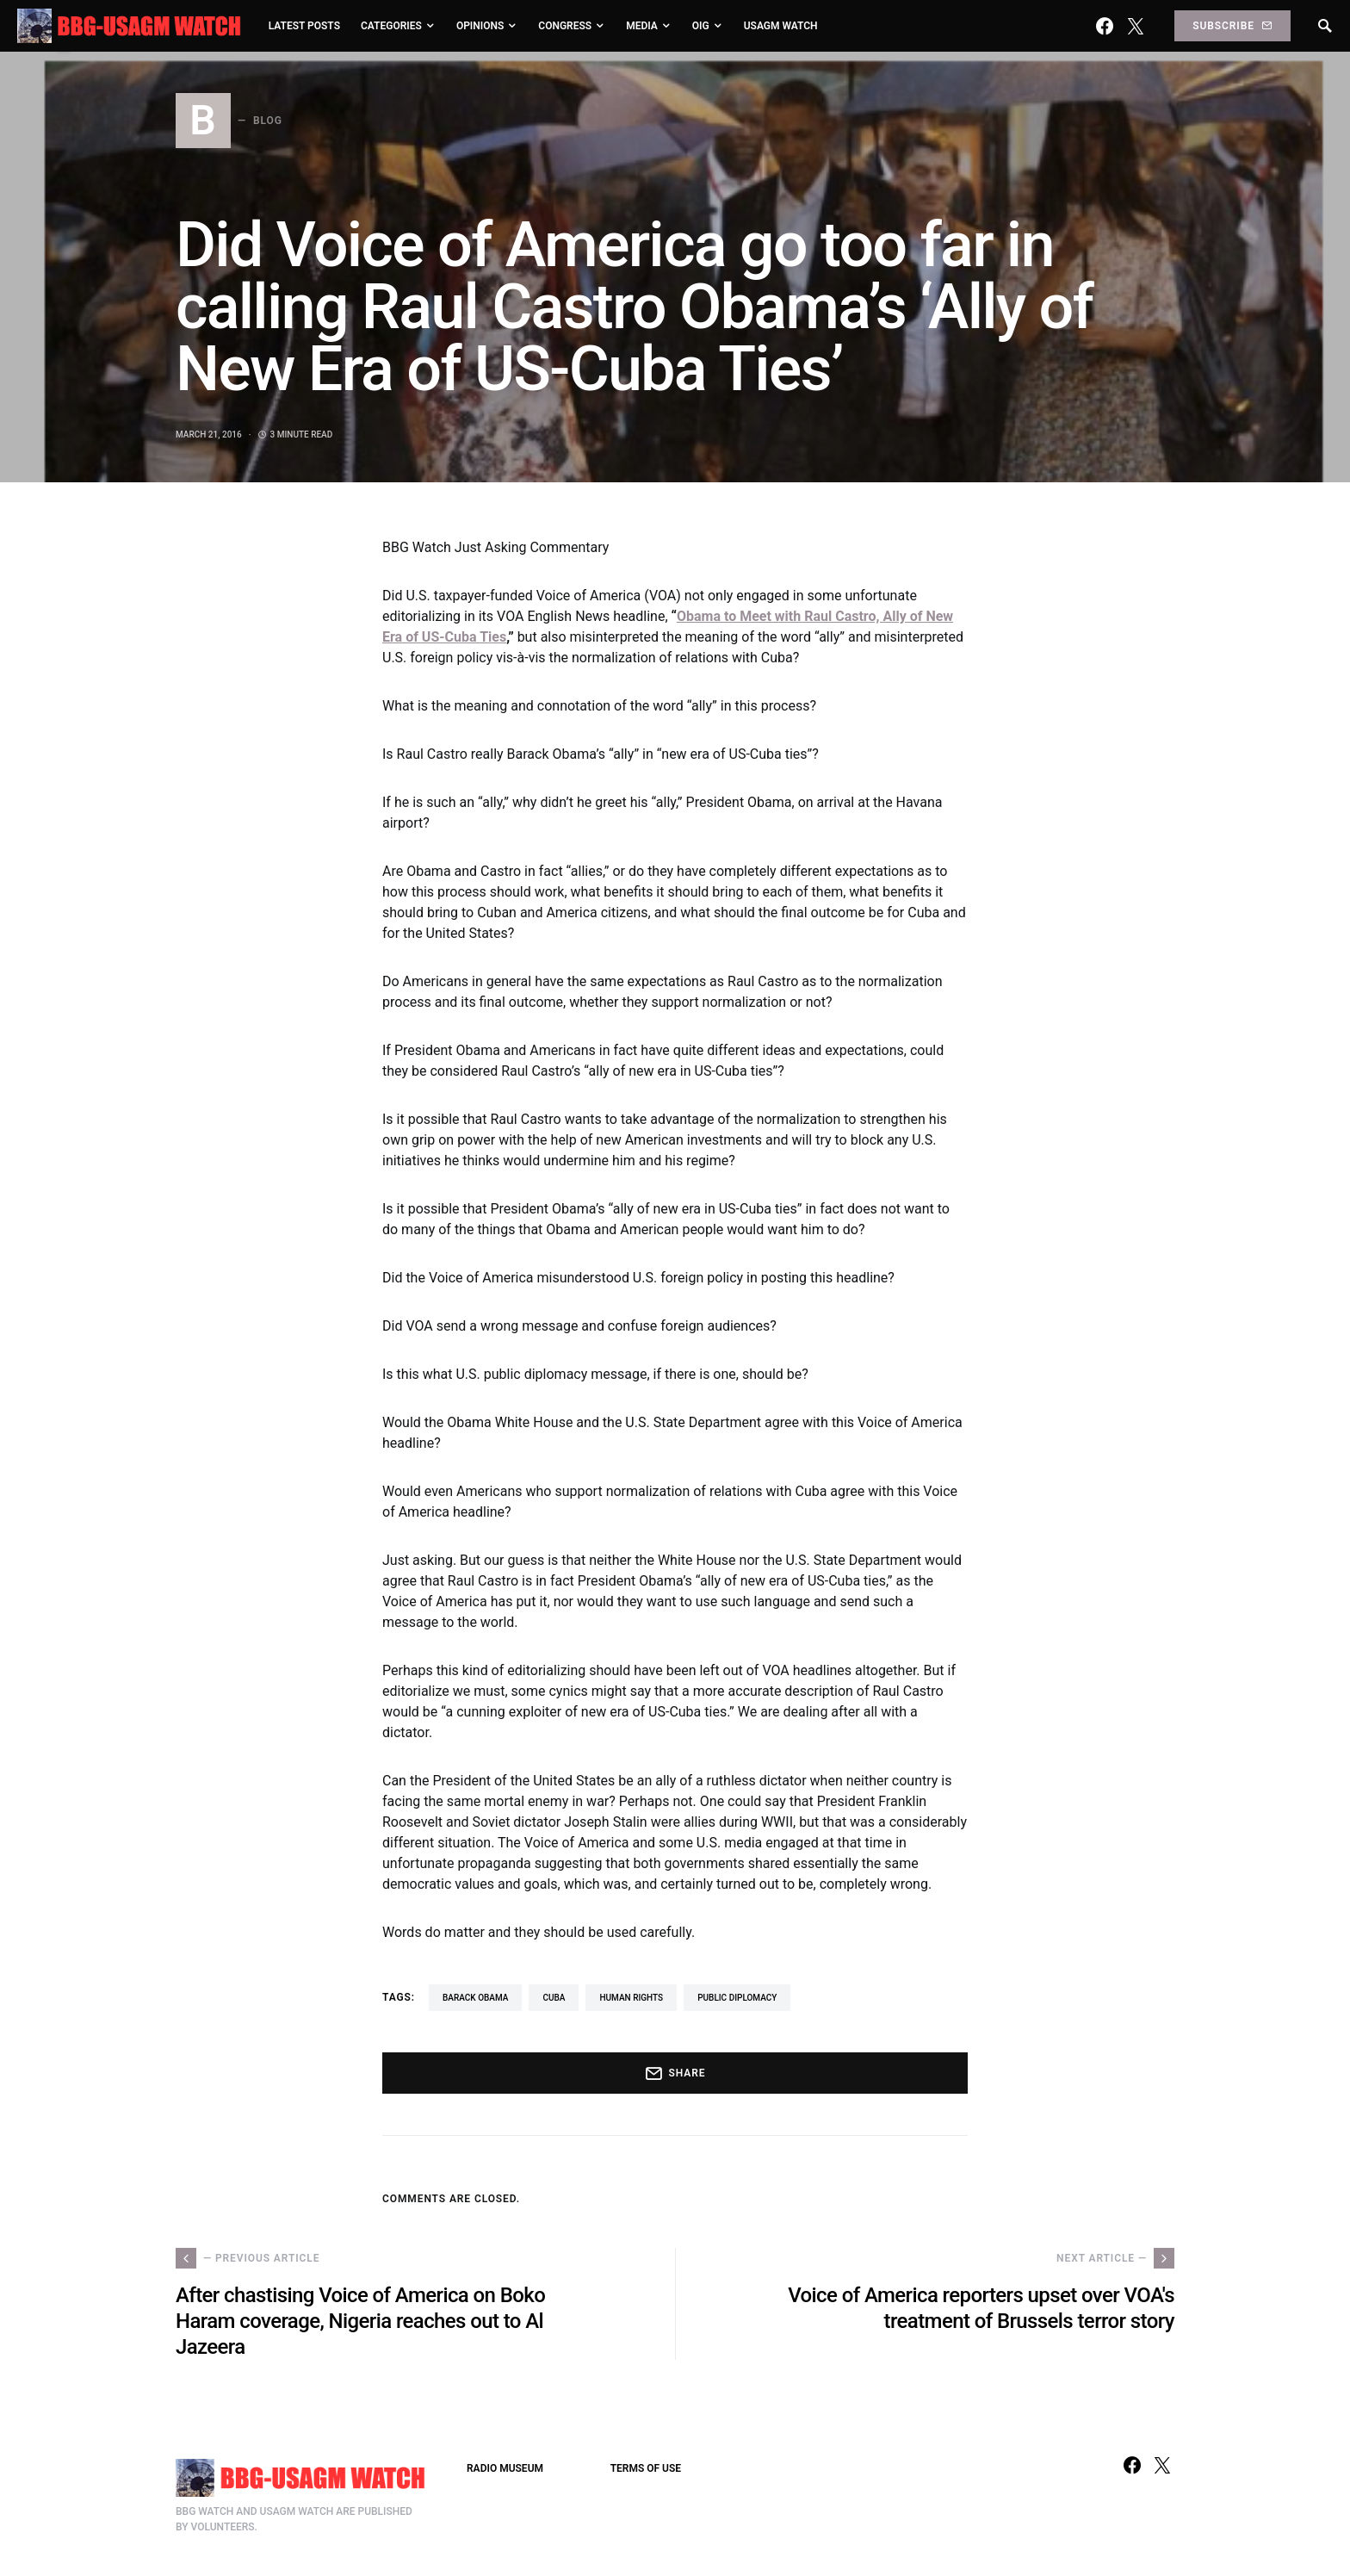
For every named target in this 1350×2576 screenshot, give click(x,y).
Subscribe (1232, 26)
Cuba (553, 1997)
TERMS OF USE (645, 2468)
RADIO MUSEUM (505, 2468)
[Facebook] (1104, 25)
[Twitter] (1135, 25)
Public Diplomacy (737, 1997)
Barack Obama (475, 1997)
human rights (631, 1997)
